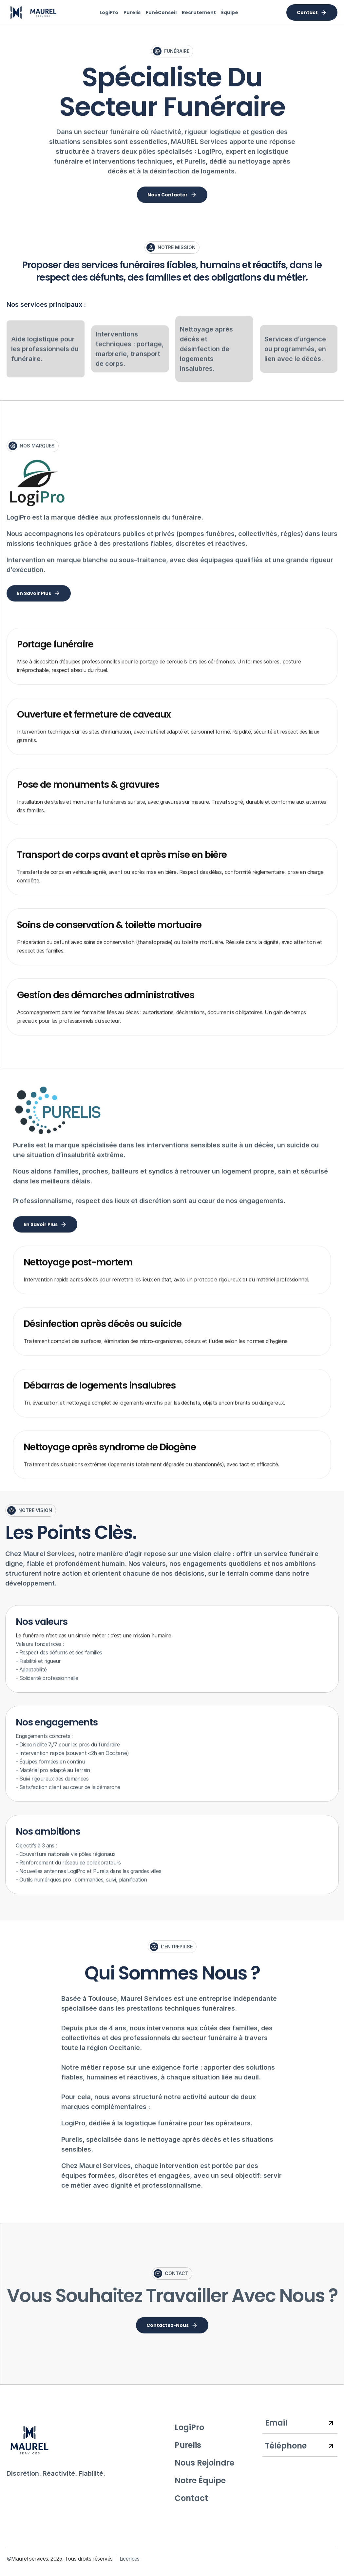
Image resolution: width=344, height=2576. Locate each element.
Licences (130, 2558)
